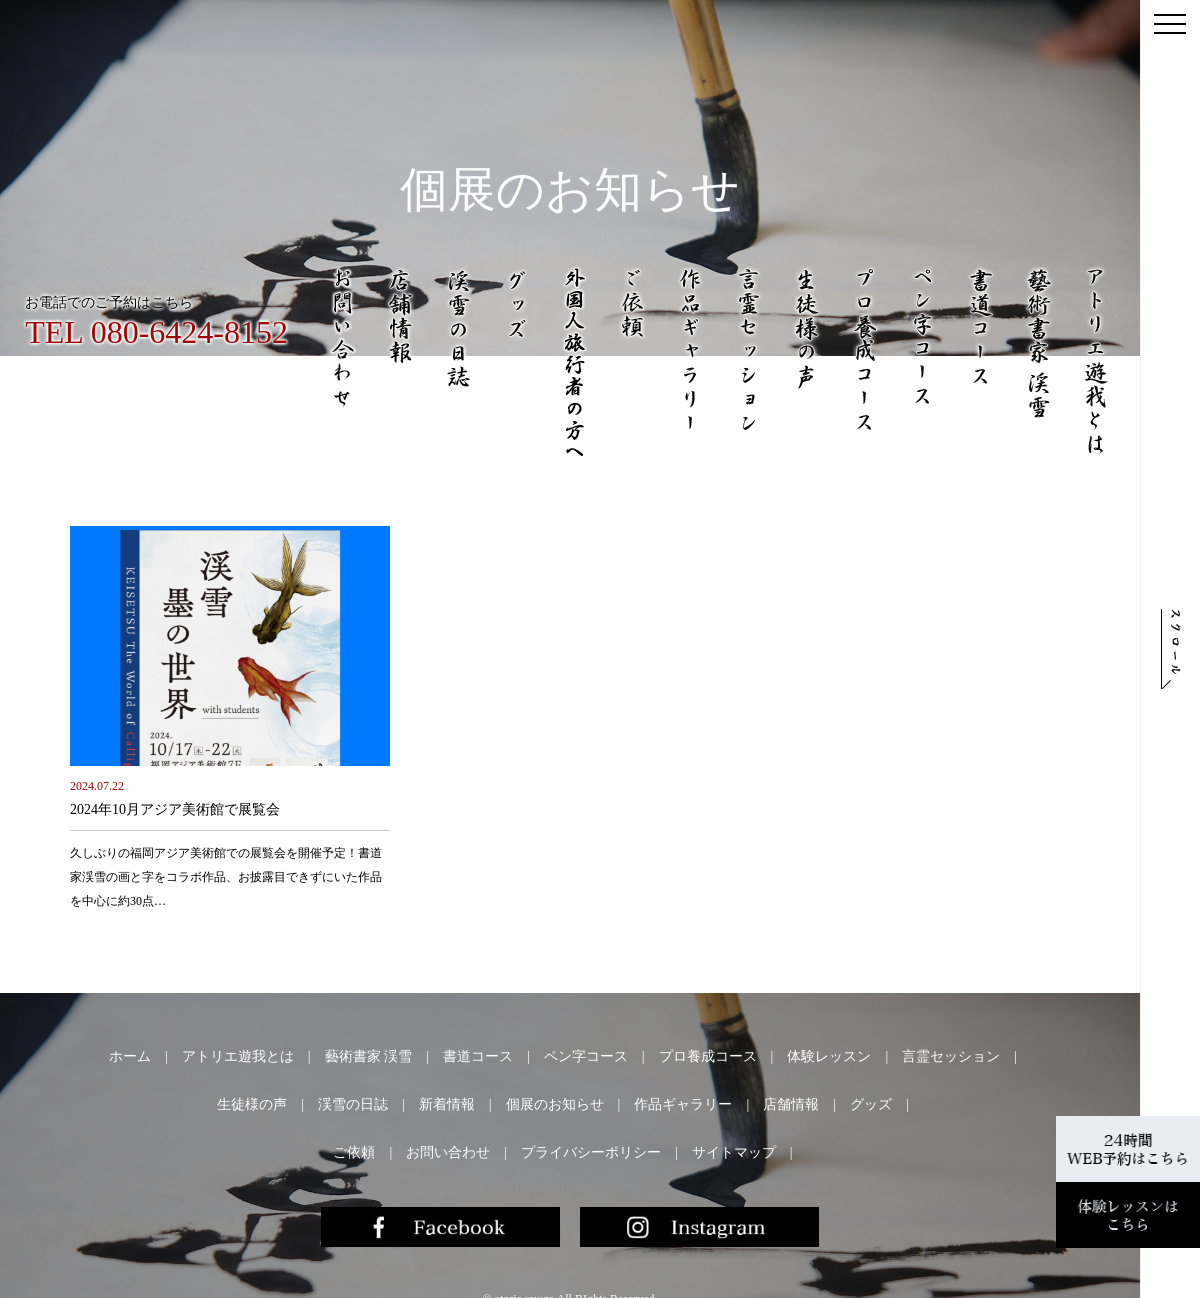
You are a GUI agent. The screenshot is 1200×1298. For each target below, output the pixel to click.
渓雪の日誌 (353, 1104)
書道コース (478, 1056)
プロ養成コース (708, 1056)
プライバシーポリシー (591, 1152)
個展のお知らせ (555, 1104)
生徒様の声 (252, 1104)
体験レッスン (829, 1056)
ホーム (130, 1056)
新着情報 (447, 1104)
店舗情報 (791, 1104)
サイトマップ (734, 1152)
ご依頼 (354, 1152)
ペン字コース (586, 1056)
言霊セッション (951, 1056)
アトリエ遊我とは (238, 1056)
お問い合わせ (448, 1152)
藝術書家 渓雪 (369, 1056)
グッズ (871, 1104)
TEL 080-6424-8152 (156, 332)
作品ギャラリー (683, 1104)
